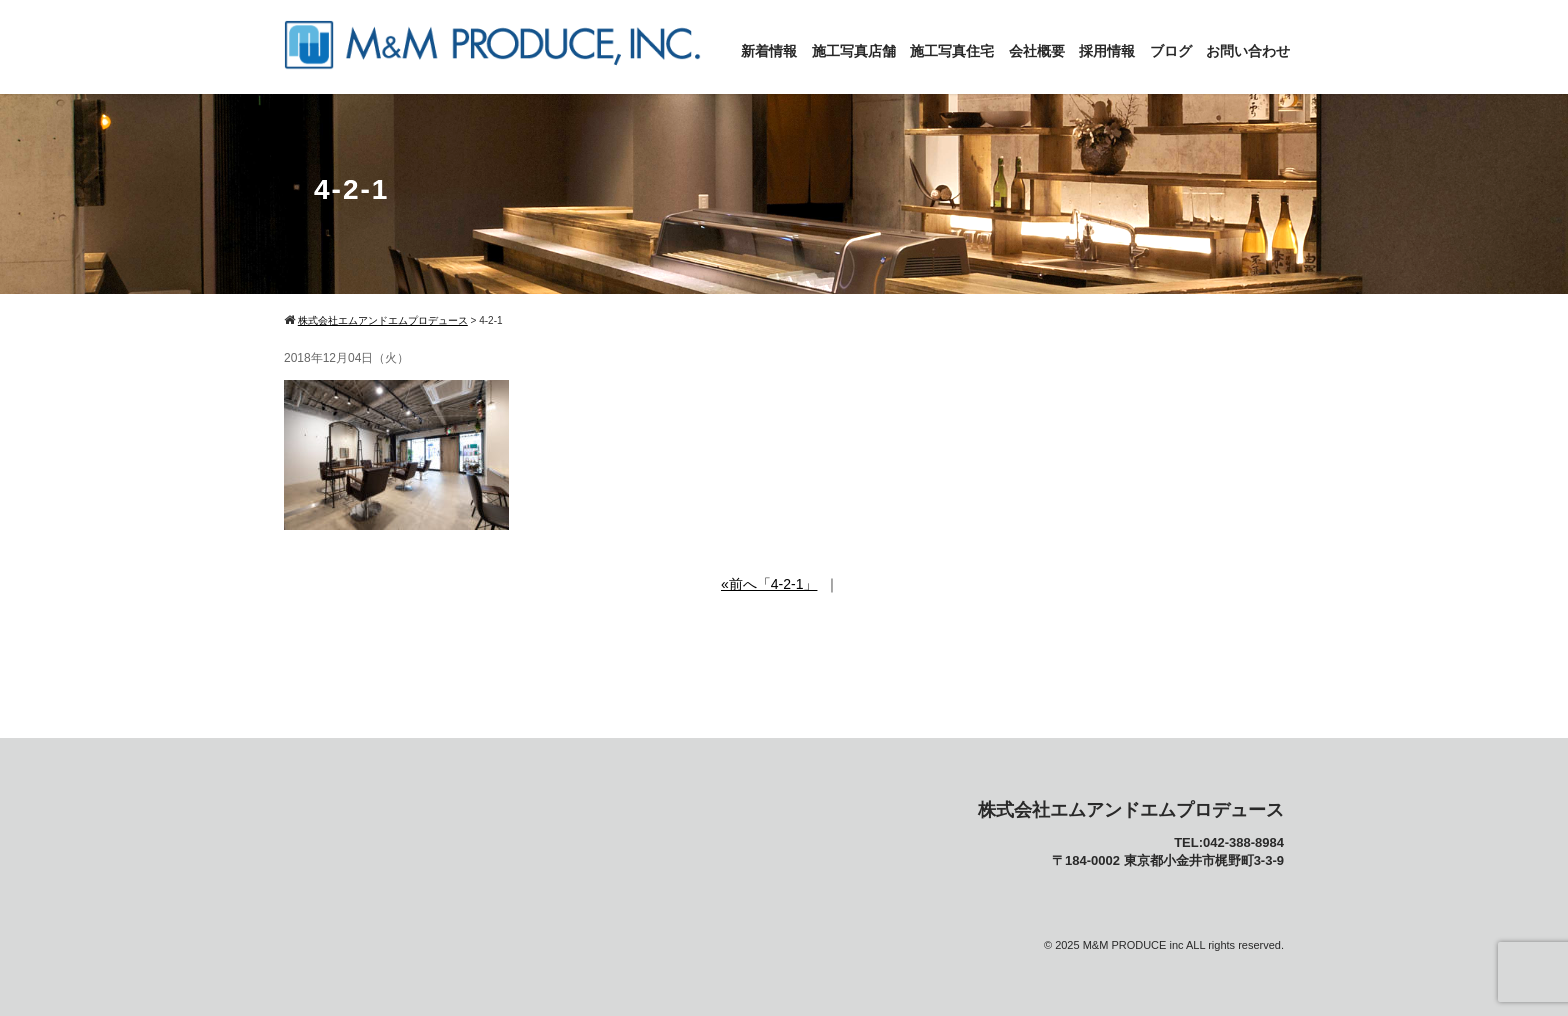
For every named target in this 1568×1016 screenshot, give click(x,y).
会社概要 (1037, 51)
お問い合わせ (1248, 51)
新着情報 (769, 51)
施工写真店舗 (854, 51)
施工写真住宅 (952, 51)
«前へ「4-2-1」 (769, 584)
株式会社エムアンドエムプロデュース (1131, 810)
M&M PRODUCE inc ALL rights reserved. (1183, 945)
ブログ (1171, 51)
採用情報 (1107, 51)
